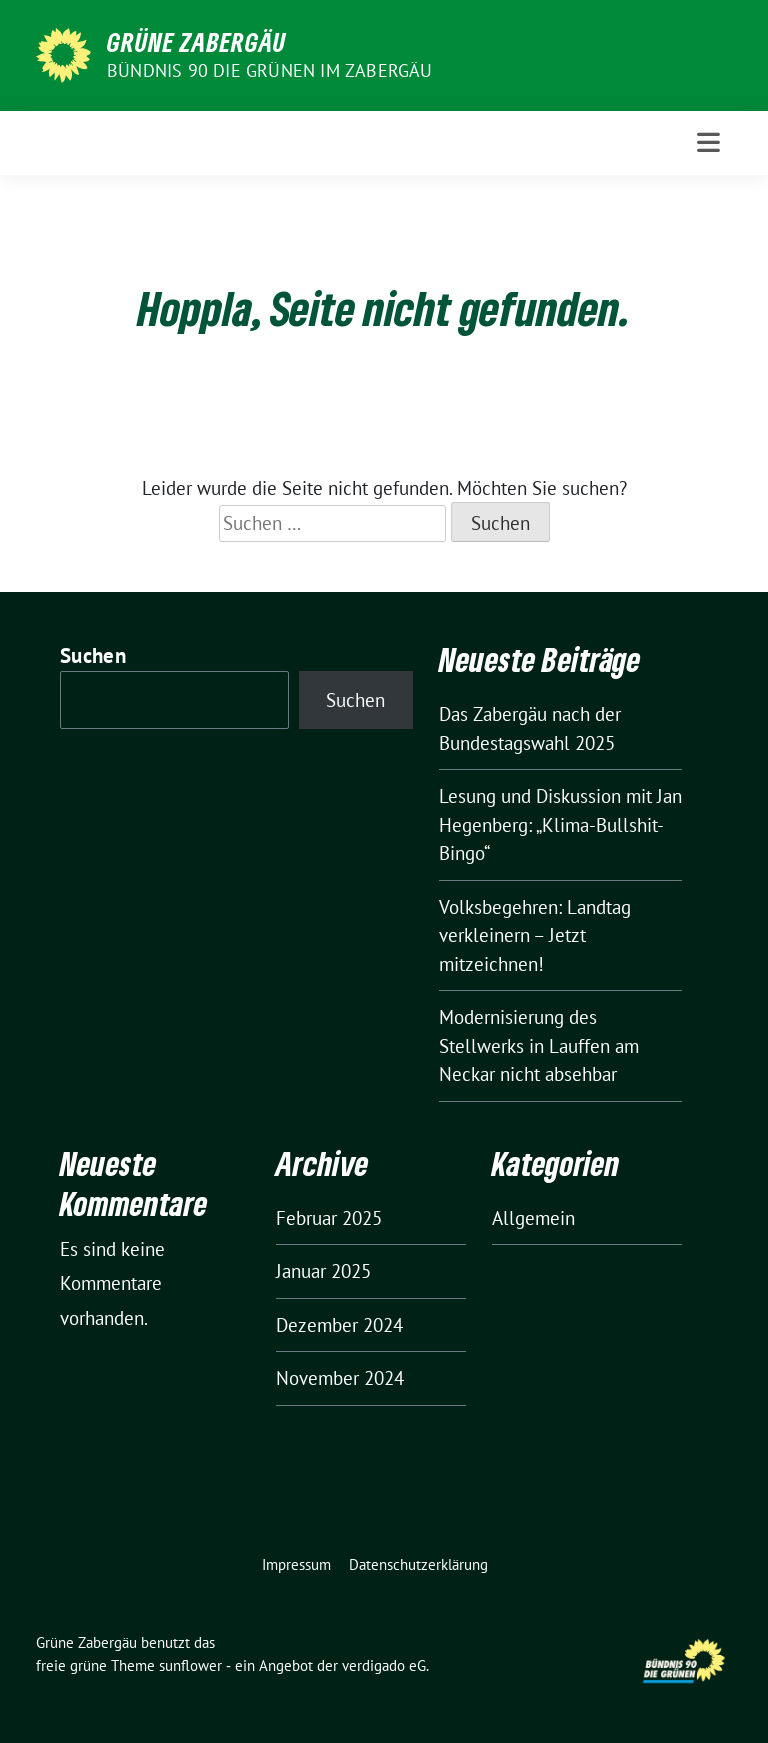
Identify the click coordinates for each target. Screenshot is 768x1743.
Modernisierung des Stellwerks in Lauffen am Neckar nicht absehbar (539, 1045)
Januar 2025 (323, 1271)
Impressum (296, 1564)
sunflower (190, 1665)
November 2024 (340, 1378)
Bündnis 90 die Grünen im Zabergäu (270, 70)
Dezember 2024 (339, 1325)
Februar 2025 (329, 1218)
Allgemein (533, 1218)
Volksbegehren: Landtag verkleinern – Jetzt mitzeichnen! (535, 935)
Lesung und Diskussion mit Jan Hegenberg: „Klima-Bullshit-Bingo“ (560, 824)
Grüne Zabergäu (196, 42)
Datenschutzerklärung (418, 1564)
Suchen (93, 655)
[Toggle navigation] (708, 142)
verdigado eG (384, 1665)
